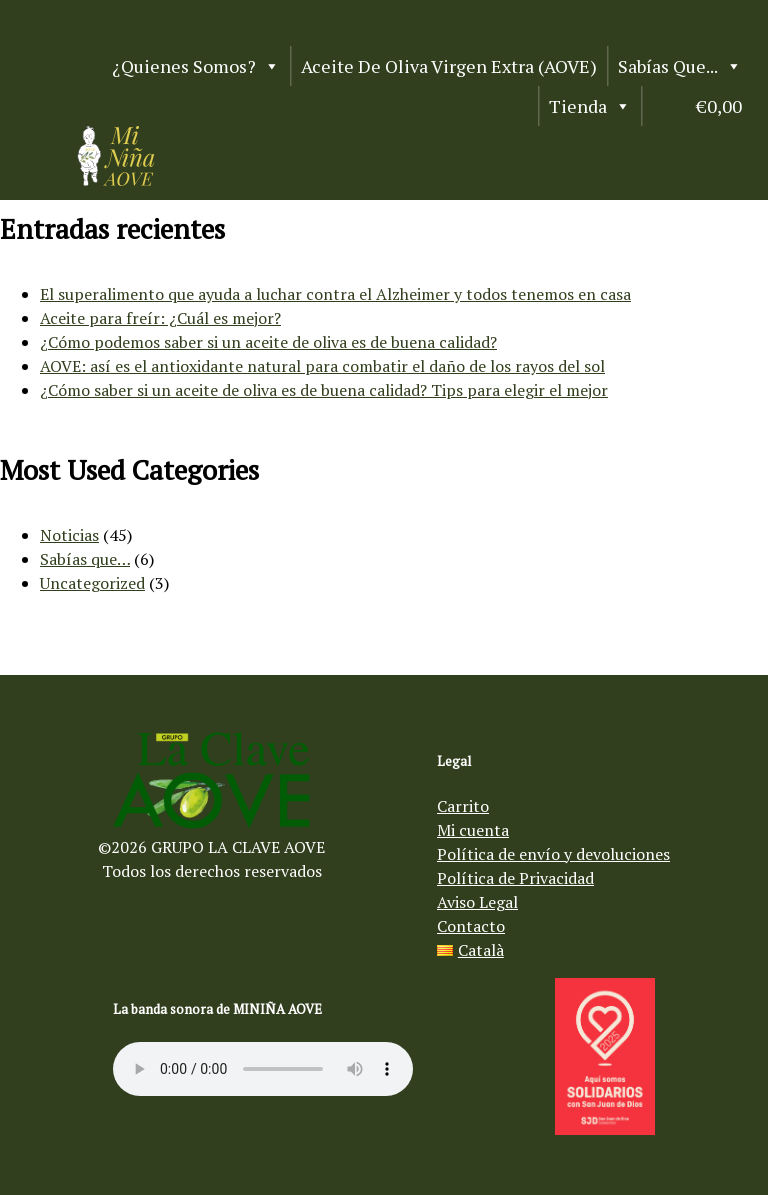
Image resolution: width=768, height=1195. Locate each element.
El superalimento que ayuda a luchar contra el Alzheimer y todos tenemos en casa (335, 294)
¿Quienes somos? (196, 66)
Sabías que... (680, 66)
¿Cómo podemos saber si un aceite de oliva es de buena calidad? (268, 342)
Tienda (590, 106)
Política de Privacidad (515, 878)
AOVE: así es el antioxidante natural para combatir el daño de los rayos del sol (322, 366)
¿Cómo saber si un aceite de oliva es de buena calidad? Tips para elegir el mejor (324, 390)
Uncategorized (92, 583)
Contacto (471, 926)
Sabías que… (85, 559)
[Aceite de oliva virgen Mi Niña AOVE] (116, 180)
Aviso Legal (477, 902)
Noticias (69, 535)
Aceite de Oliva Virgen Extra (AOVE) (449, 66)
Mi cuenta (473, 830)
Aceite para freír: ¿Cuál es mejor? (160, 318)
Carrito (463, 806)
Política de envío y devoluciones (553, 854)
